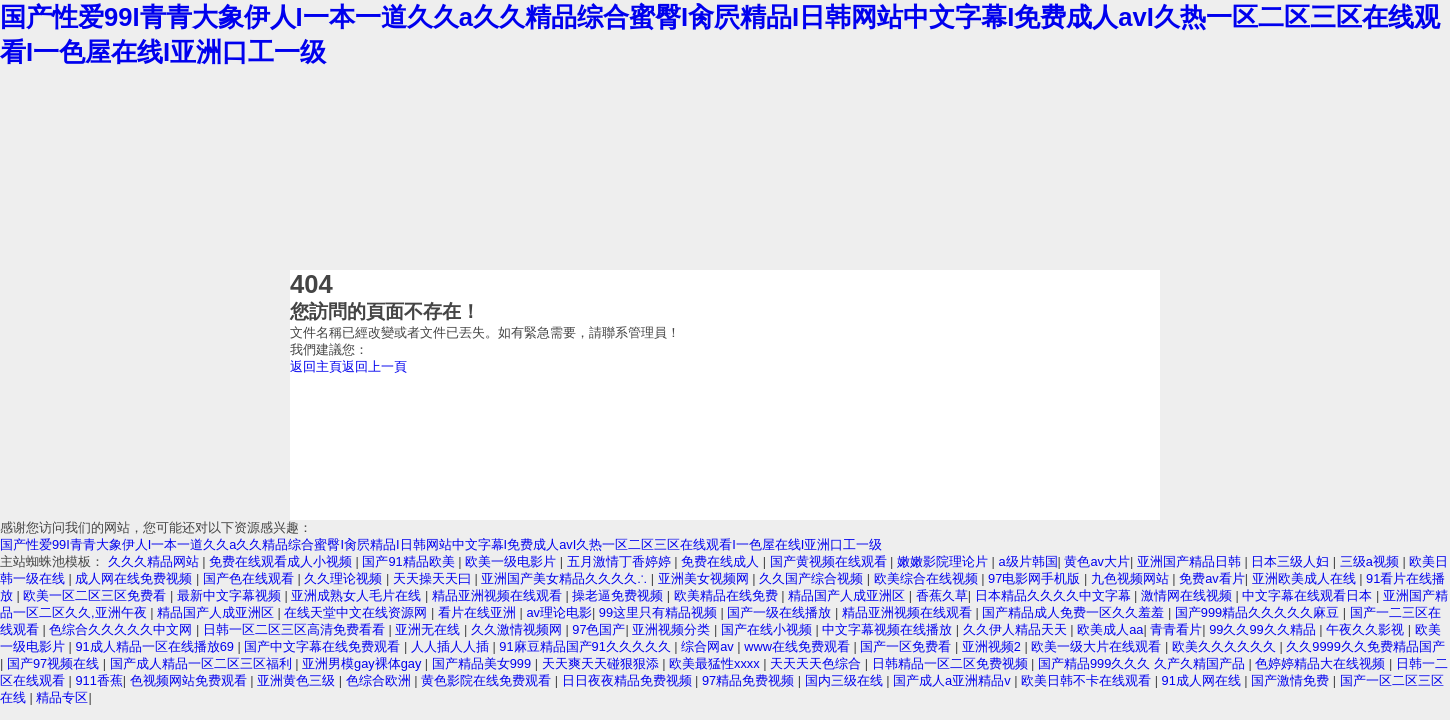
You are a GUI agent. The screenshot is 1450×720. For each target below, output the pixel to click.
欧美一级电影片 (512, 561)
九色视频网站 (1132, 578)
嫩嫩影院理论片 (944, 561)
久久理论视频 (345, 578)
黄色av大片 (1097, 561)
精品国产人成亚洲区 (848, 595)
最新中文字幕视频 (231, 595)
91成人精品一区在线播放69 (156, 646)
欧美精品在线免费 (728, 595)
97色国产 (598, 629)
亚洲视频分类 (673, 629)
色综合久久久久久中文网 (122, 629)
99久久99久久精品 (1264, 629)
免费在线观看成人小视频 (282, 561)
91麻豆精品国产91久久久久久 (586, 646)
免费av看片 (1212, 578)
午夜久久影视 (1367, 629)
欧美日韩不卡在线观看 (1088, 680)
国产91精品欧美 (410, 561)
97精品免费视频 (750, 680)
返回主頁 (316, 366)
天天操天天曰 (434, 578)
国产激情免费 (1292, 680)
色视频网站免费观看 (190, 680)
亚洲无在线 (429, 629)
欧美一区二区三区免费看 (96, 595)
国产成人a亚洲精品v (953, 680)
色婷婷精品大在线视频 (1322, 663)
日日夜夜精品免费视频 (629, 680)
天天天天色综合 (817, 663)
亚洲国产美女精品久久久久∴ (566, 578)
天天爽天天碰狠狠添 (602, 663)
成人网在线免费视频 (135, 578)
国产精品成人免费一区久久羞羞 (1075, 612)
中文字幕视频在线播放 (889, 629)
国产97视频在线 (55, 663)
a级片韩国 (1027, 561)
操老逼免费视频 (619, 595)
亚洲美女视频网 (705, 578)
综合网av (709, 646)
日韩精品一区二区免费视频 (952, 663)
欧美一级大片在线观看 (1098, 646)
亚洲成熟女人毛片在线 (358, 595)
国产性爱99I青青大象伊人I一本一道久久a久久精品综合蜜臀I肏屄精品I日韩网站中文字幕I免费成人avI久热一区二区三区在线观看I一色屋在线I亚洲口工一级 (441, 544)
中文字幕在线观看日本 (1309, 595)
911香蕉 (98, 680)
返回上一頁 (374, 366)
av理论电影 (559, 612)
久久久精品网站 (155, 561)
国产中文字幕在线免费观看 (324, 646)
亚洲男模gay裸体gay (363, 663)
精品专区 (62, 697)
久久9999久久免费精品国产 (1365, 646)
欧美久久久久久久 (1226, 646)
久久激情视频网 (518, 629)
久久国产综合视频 (813, 578)
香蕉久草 (942, 595)
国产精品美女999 (483, 663)
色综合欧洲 (380, 680)
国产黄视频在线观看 (830, 561)
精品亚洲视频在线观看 (499, 595)
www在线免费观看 (798, 646)
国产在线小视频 (768, 629)
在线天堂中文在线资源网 (357, 612)
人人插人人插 (452, 646)
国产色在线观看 (250, 578)
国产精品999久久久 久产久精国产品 (1143, 663)
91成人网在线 (1203, 680)
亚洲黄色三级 (298, 680)
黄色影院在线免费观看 (488, 680)
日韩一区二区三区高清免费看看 (296, 629)
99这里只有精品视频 (660, 612)
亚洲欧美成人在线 (1306, 578)
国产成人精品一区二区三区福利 (203, 663)
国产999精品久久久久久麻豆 (1259, 612)
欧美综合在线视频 (928, 578)
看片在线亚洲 (479, 612)
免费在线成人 (722, 561)
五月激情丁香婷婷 (621, 561)
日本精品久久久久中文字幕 (1055, 595)
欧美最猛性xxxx (716, 663)
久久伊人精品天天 (1017, 629)
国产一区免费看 (907, 646)
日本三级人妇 (1292, 561)
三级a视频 (1371, 561)
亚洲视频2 (993, 646)
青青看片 (1176, 629)
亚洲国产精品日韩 (1191, 561)
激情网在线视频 (1188, 595)
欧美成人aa (1110, 629)
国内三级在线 (846, 680)
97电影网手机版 (1036, 578)
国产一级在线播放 (781, 612)
